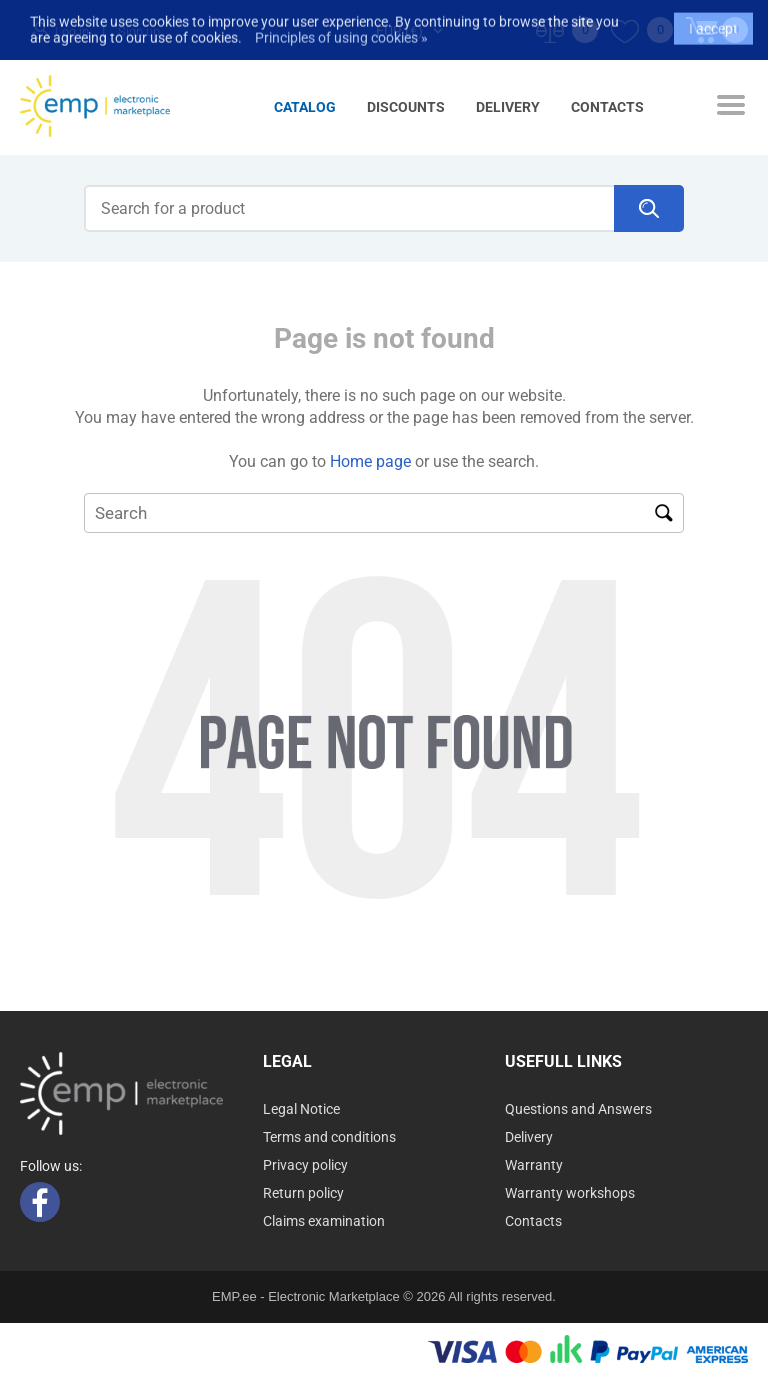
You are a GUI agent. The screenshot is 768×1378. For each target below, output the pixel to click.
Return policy (303, 1193)
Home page (370, 461)
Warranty (534, 1165)
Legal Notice (301, 1109)
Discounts (406, 107)
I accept (713, 20)
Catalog (305, 107)
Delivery (508, 107)
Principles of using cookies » (341, 29)
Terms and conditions (329, 1137)
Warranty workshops (570, 1193)
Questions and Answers (578, 1109)
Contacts (607, 107)
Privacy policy (305, 1165)
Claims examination (324, 1221)
